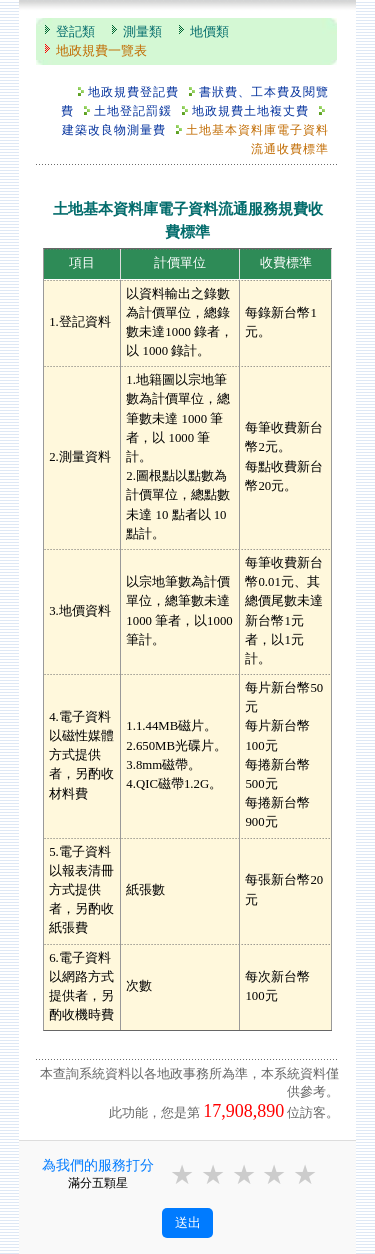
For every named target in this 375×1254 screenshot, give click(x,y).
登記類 (75, 31)
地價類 (209, 31)
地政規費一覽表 (101, 50)
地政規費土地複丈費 (250, 111)
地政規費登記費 (133, 92)
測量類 (142, 31)
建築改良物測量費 (114, 130)
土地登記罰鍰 (133, 111)
